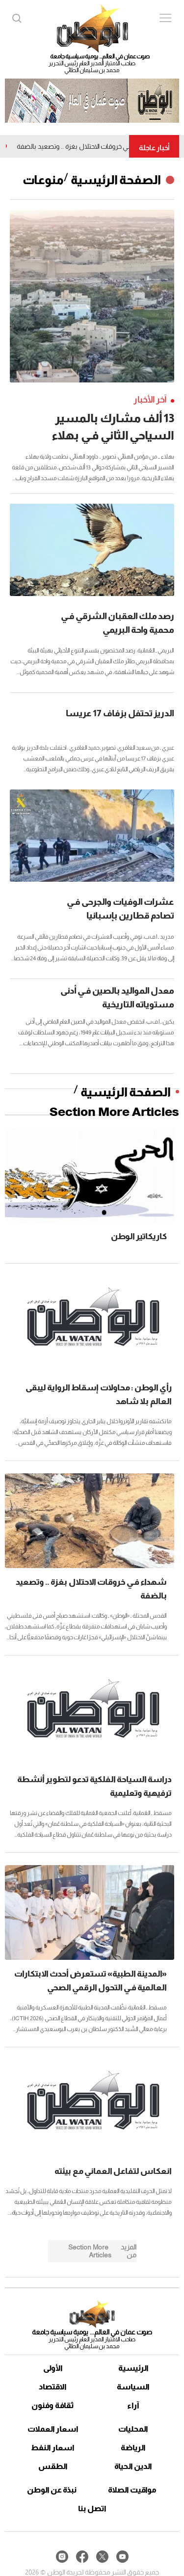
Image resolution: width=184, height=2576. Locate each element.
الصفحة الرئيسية (116, 180)
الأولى (53, 2368)
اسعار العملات (53, 2429)
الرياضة (133, 2447)
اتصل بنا (92, 2508)
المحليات (133, 2429)
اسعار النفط (53, 2447)
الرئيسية (133, 2368)
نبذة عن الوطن (52, 2490)
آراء (133, 2405)
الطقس (53, 2466)
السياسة (133, 2387)
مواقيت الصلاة (132, 2490)
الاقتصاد (53, 2387)
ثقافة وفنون (52, 2405)
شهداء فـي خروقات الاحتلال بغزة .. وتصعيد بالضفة (81, 146)
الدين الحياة (133, 2466)
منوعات (43, 180)
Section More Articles (114, 1111)
